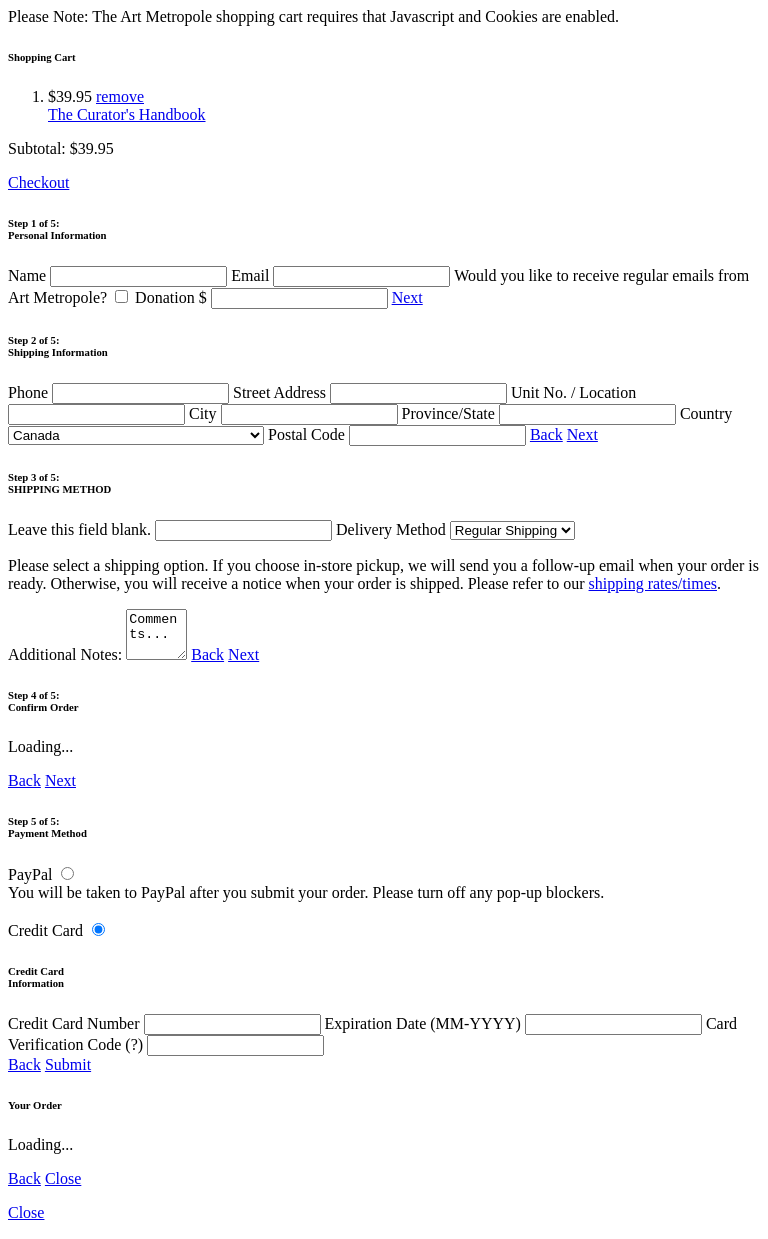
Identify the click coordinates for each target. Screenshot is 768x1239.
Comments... (159, 639)
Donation (263, 297)
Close (63, 1187)
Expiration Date (515, 1032)
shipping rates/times (653, 583)
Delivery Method (455, 529)
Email (342, 275)
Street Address (372, 392)
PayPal (30, 883)
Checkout (38, 182)
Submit (68, 1073)
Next (407, 297)
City (295, 413)
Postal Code (399, 434)
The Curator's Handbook (127, 114)
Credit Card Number (166, 1032)
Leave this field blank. (170, 529)
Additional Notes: (100, 663)
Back (546, 434)
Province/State (541, 413)
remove (120, 96)
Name (119, 275)
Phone (120, 392)
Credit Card (45, 939)
